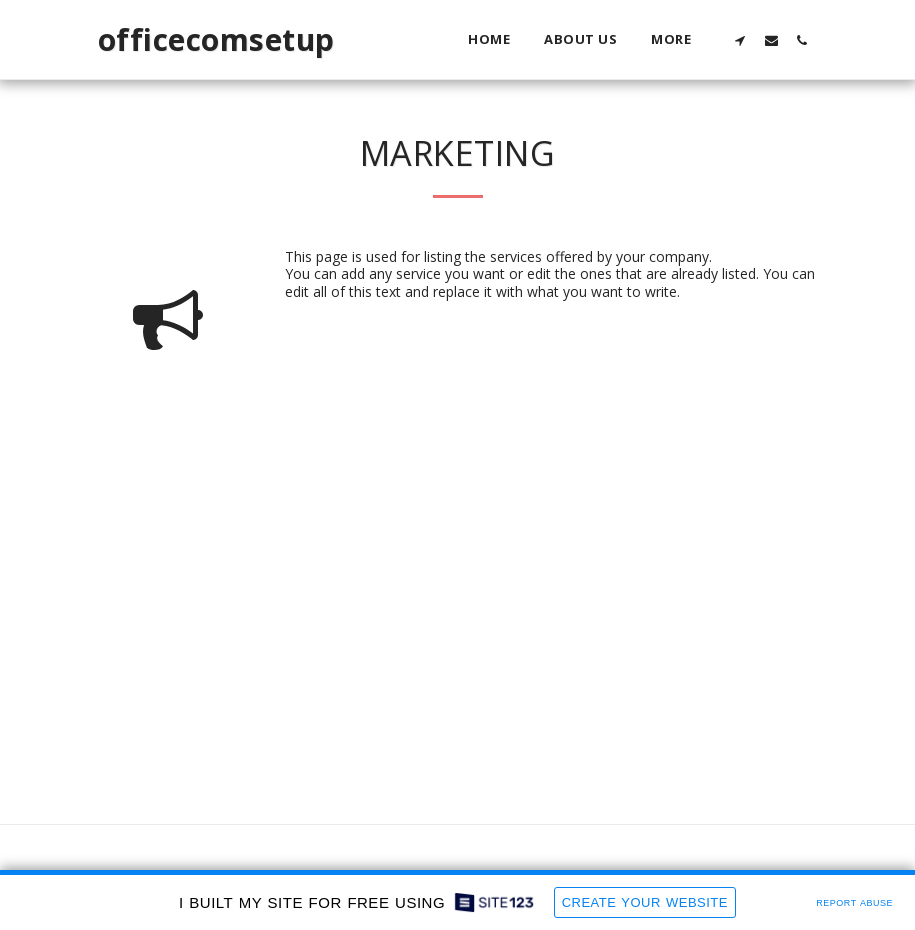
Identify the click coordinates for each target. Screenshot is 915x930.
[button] (740, 40)
